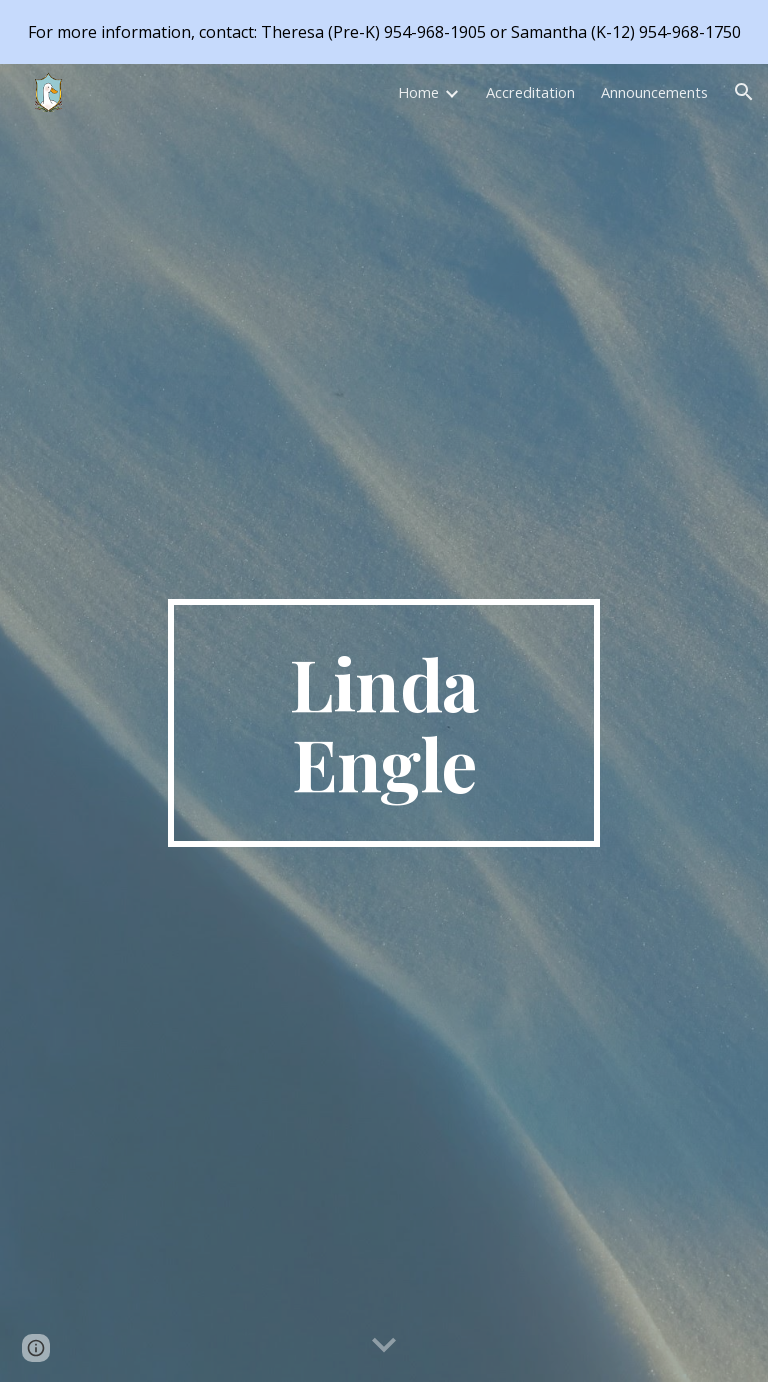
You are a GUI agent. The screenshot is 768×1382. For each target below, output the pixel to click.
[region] (384, 32)
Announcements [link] (654, 92)
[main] (383, 723)
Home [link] (418, 92)
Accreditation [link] (530, 92)
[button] (744, 92)
